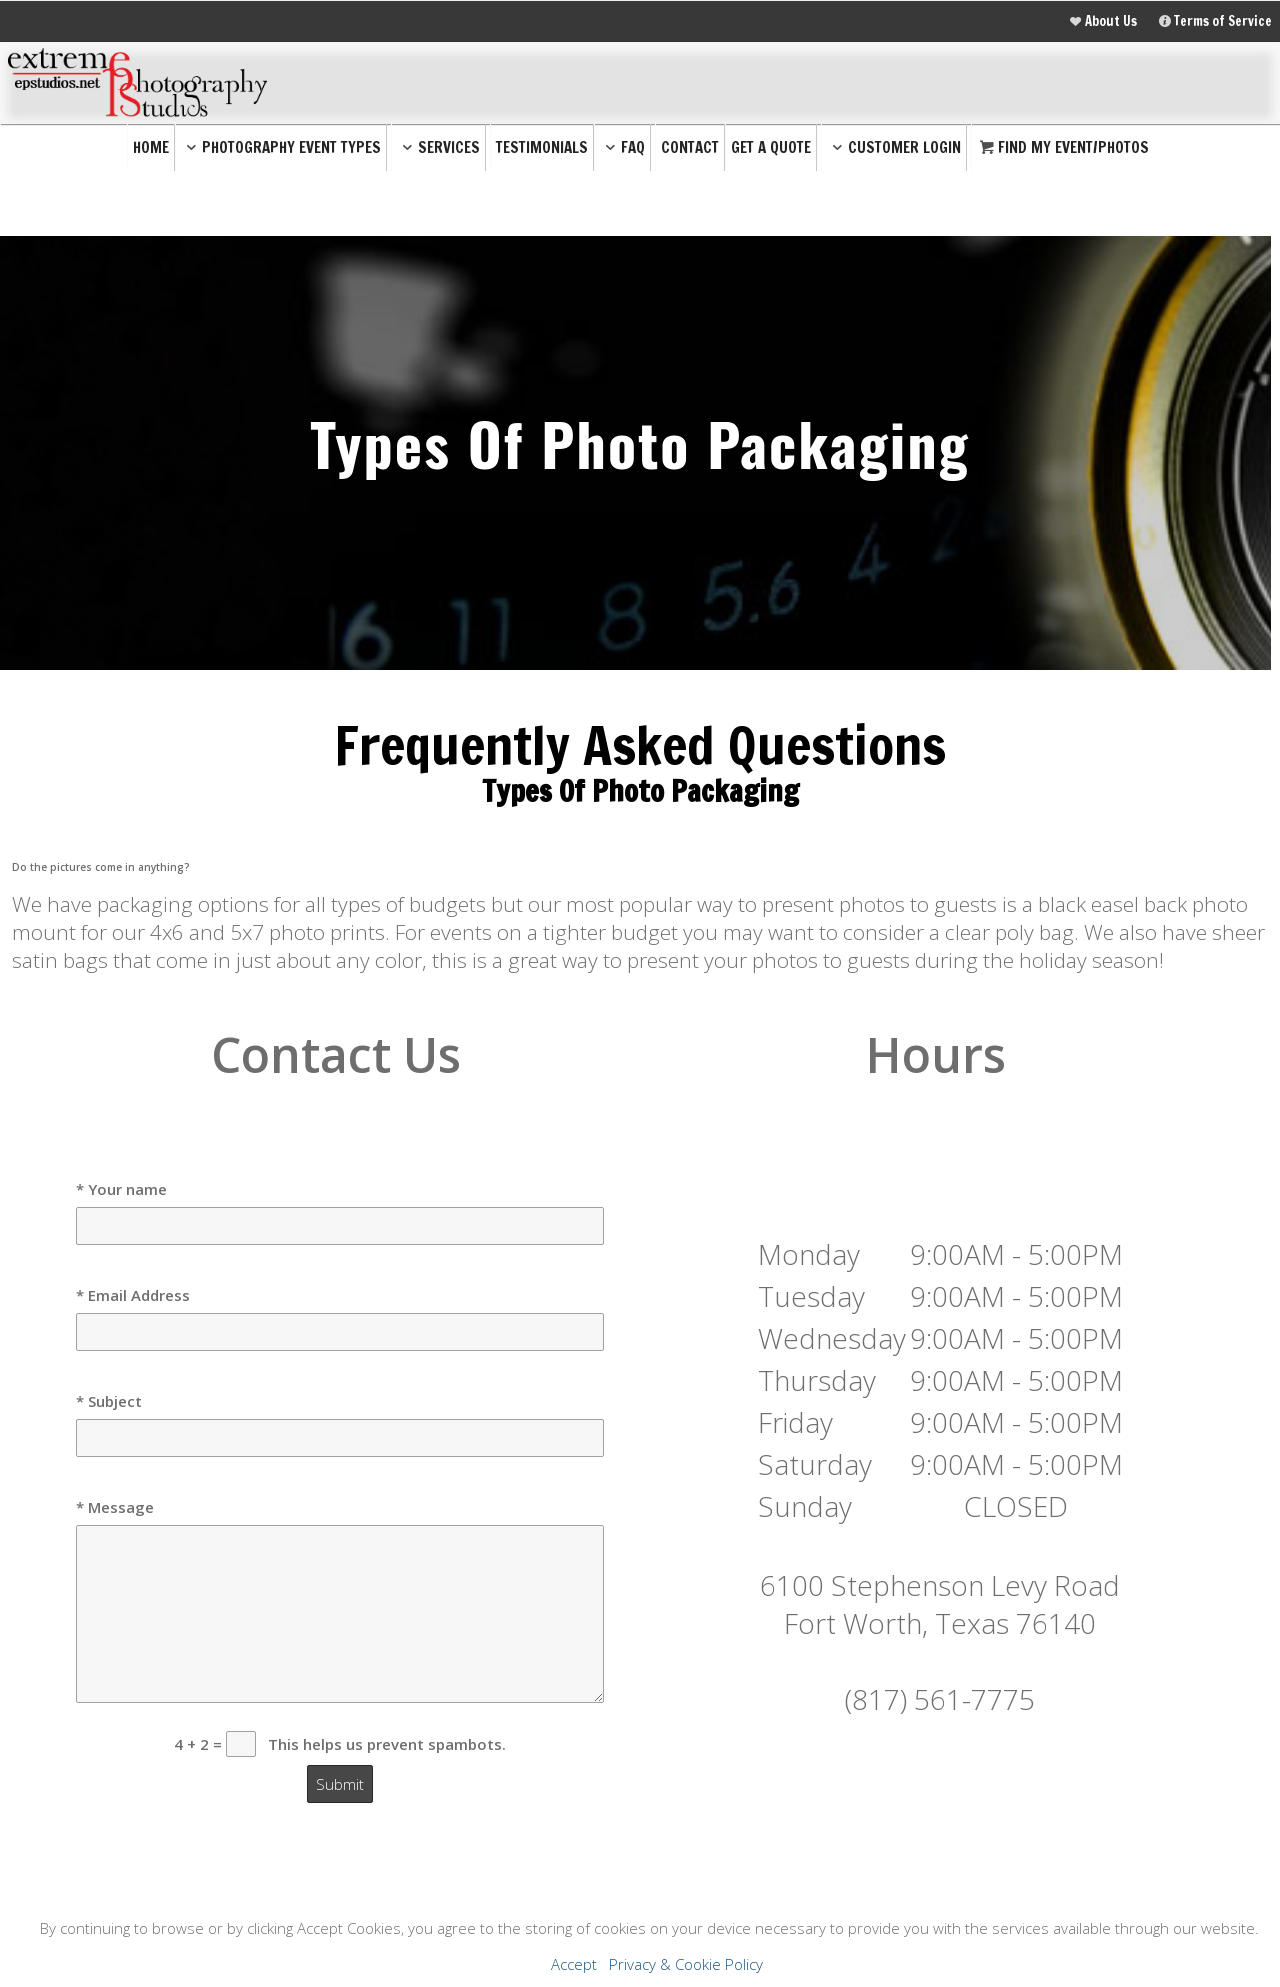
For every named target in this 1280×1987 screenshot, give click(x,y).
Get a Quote (771, 147)
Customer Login (894, 147)
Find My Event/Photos (1063, 147)
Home (151, 147)
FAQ (622, 147)
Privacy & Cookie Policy (686, 1964)
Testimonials (542, 147)
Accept (574, 1964)
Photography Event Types (281, 147)
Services (438, 147)
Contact (690, 147)
